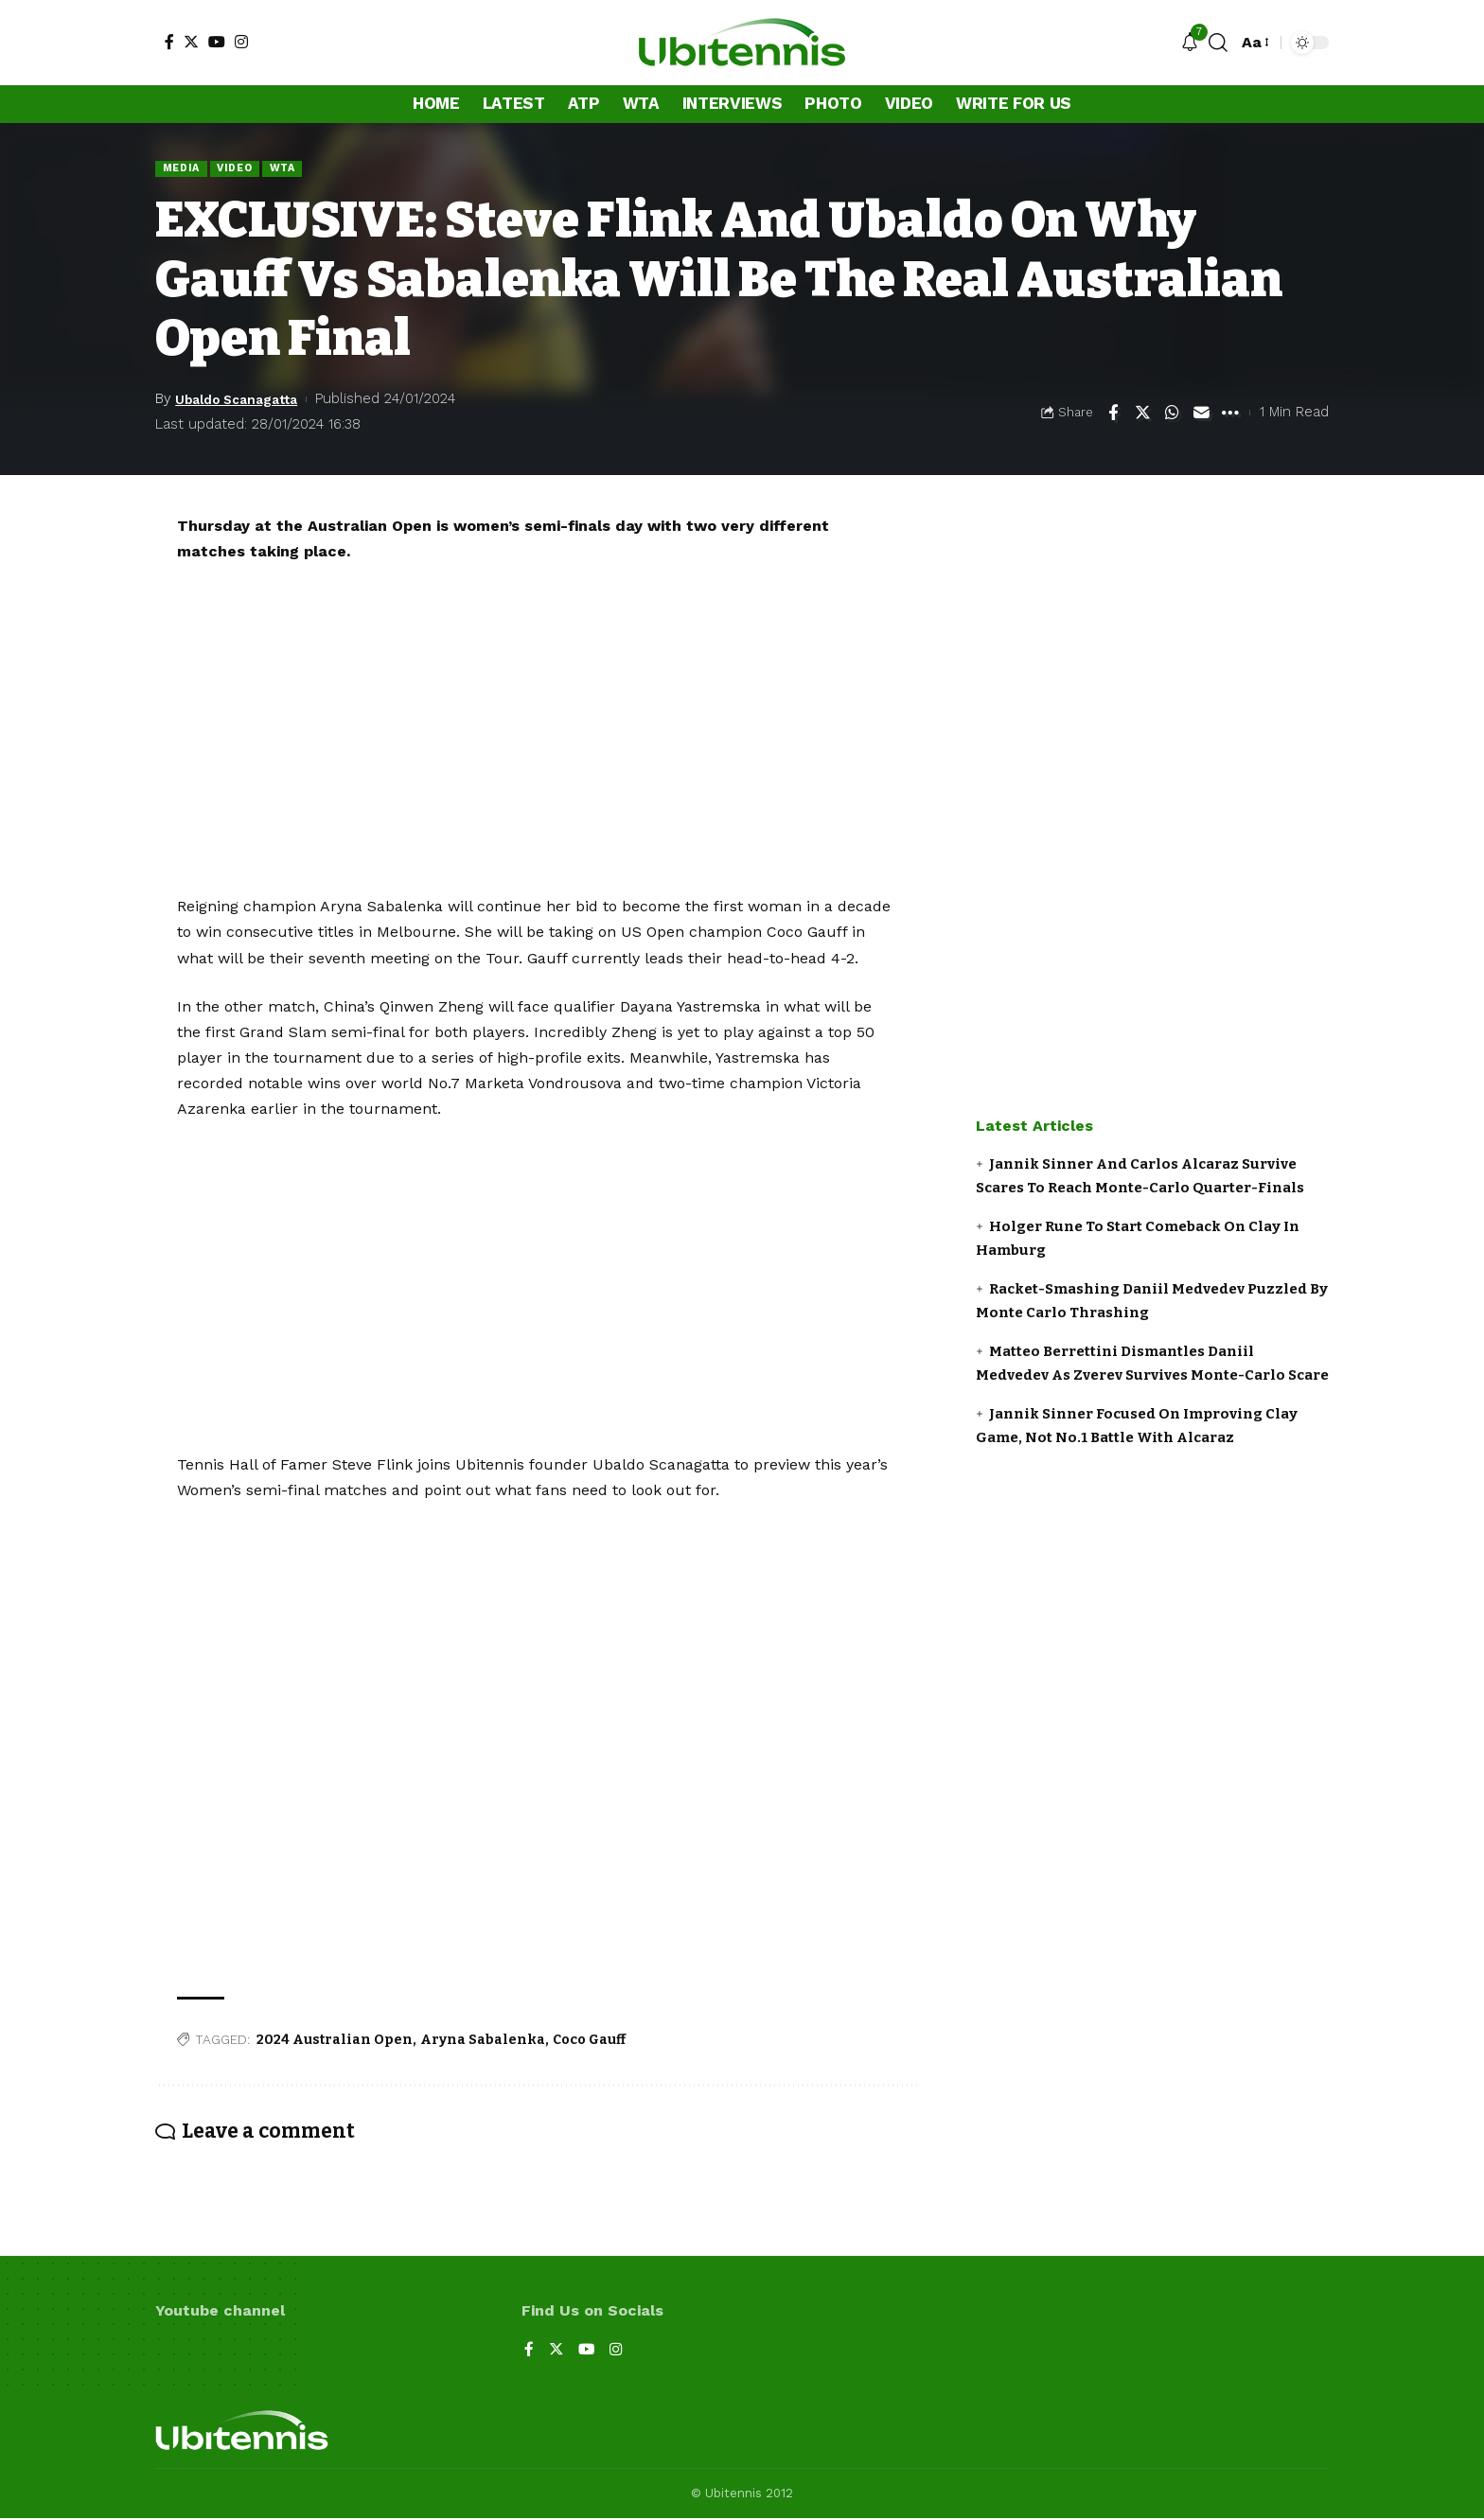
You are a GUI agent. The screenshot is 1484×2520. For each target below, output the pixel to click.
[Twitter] (191, 41)
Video (240, 168)
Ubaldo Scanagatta (243, 400)
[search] (1218, 42)
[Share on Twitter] (1142, 413)
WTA (291, 168)
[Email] (1201, 413)
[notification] (1189, 43)
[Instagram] (241, 41)
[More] (1230, 413)
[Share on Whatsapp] (1171, 413)
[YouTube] (216, 41)
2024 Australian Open (334, 2041)
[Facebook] (169, 41)
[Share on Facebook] (1113, 413)
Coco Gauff (589, 2041)
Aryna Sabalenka (482, 2041)
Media (183, 168)
